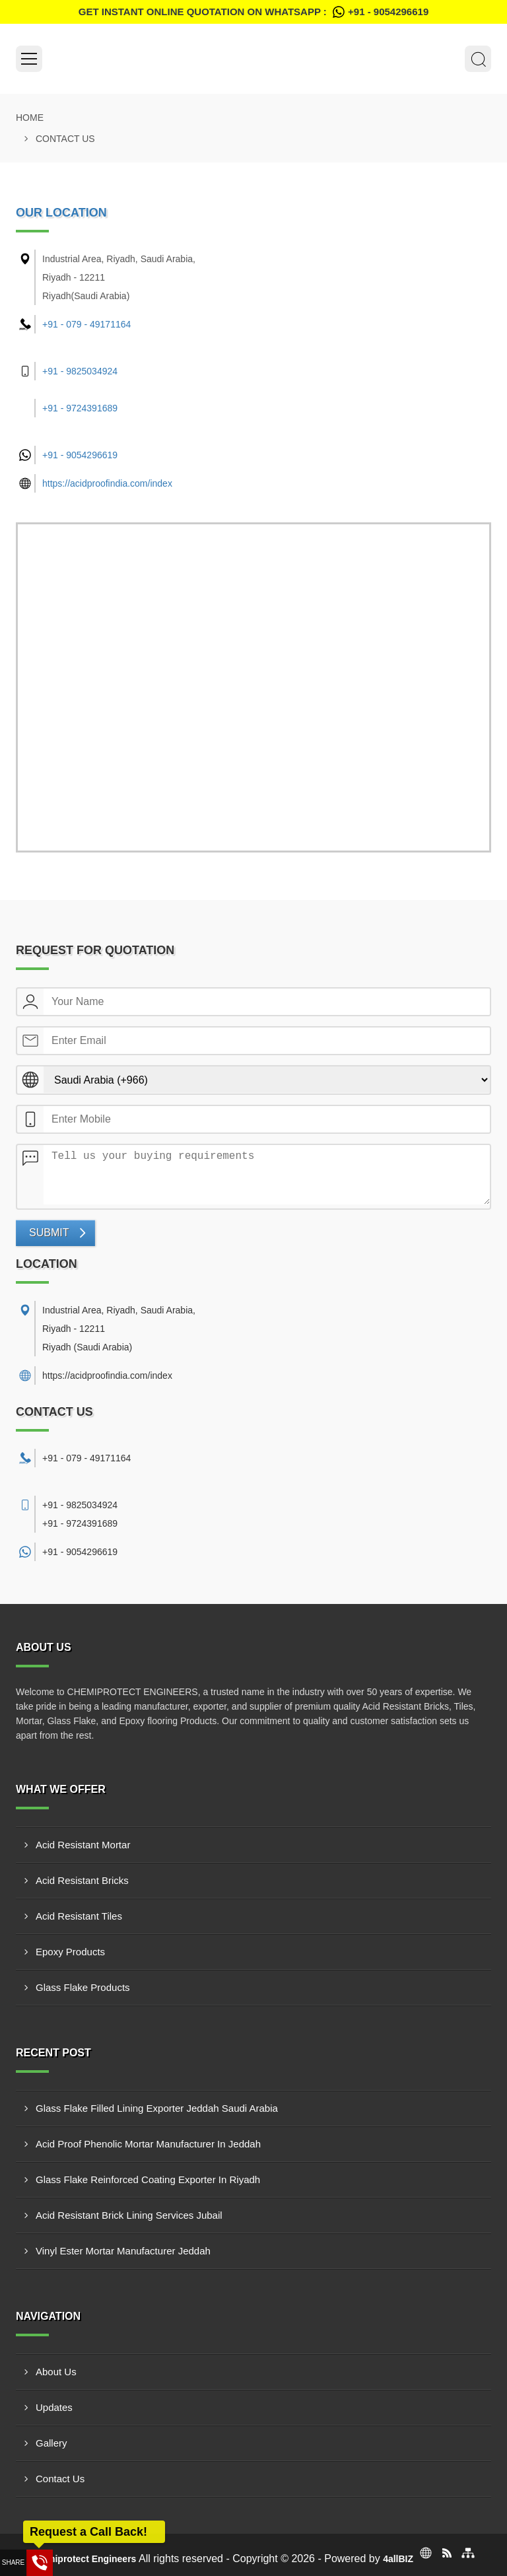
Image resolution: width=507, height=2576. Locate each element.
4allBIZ (398, 2559)
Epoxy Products (70, 1951)
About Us (56, 2371)
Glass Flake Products (83, 1987)
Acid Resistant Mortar (83, 1844)
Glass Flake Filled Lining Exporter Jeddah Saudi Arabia (157, 2108)
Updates (54, 2407)
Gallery (51, 2443)
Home (30, 117)
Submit (49, 1232)
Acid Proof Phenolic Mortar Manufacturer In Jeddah (148, 2143)
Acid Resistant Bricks (82, 1880)
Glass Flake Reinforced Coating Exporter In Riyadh (148, 2179)
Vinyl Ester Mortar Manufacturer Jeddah (123, 2250)
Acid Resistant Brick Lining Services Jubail (129, 2215)
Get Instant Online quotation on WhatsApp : (253, 12)
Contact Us (60, 2478)
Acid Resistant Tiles (79, 1916)
